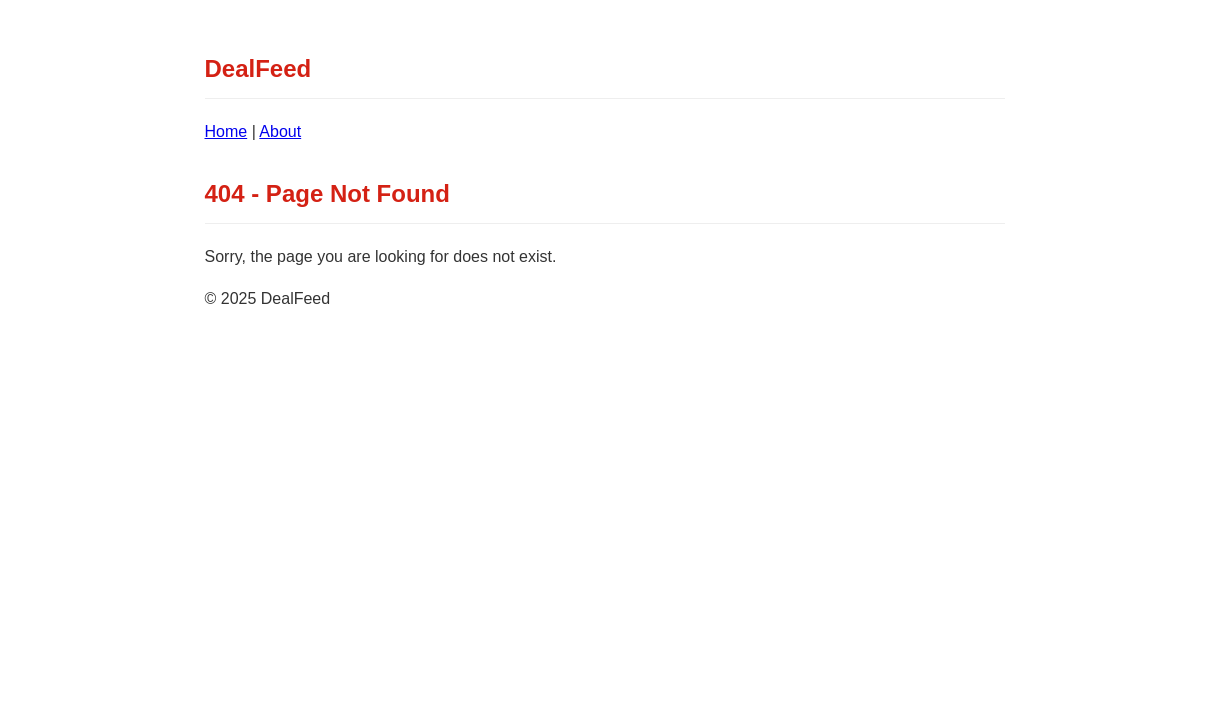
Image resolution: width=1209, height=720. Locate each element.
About (280, 131)
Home (226, 131)
